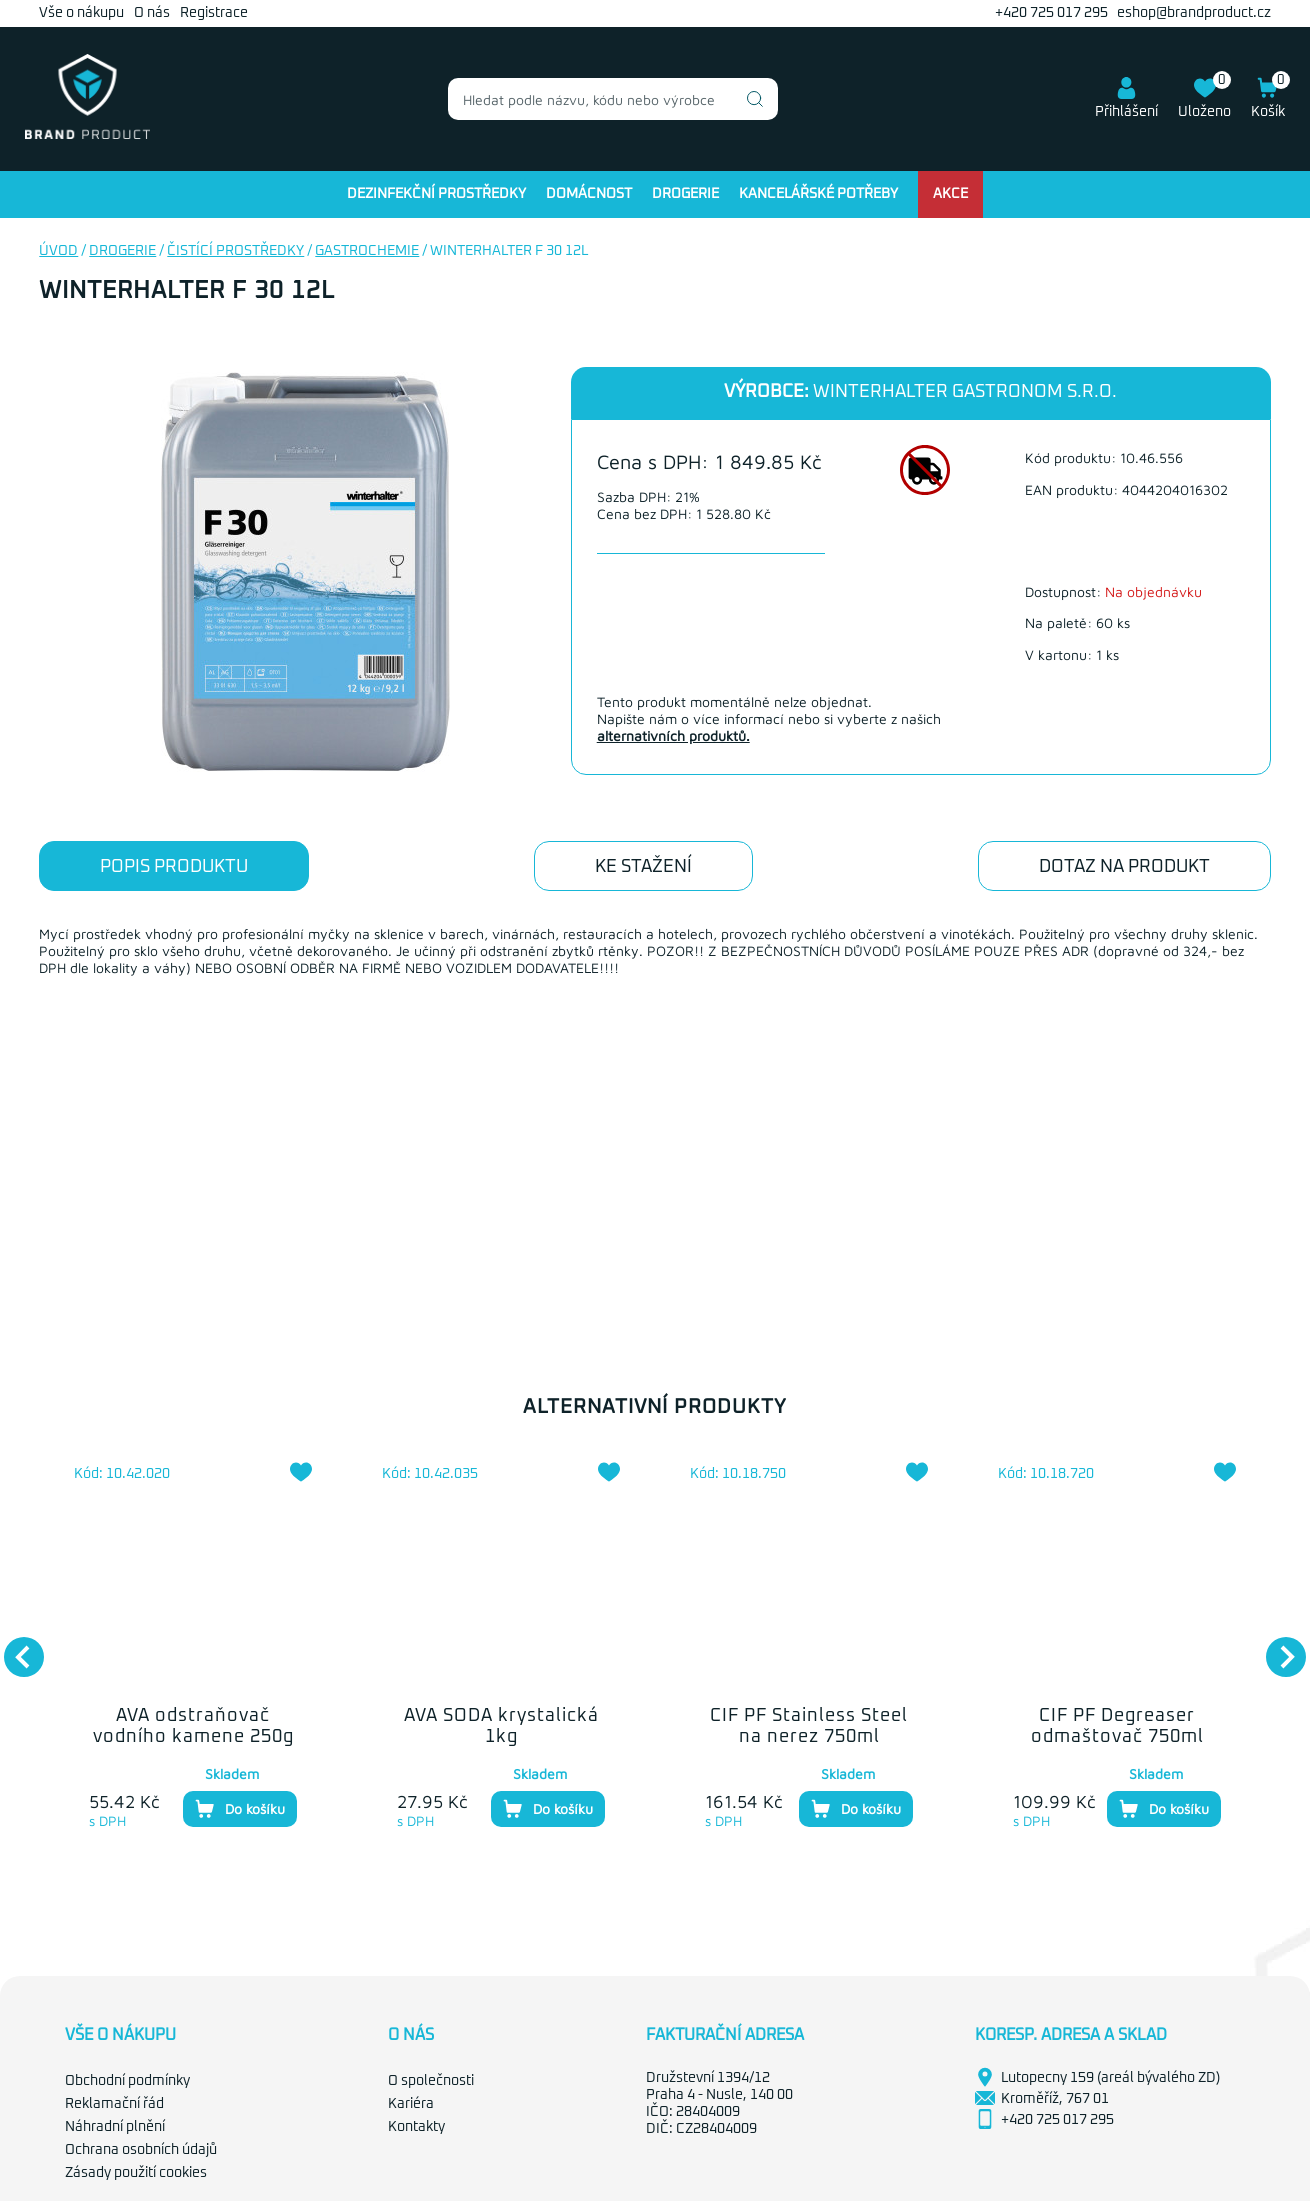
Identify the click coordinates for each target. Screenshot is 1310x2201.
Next (1276, 1647)
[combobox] (613, 99)
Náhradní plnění (115, 2127)
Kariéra (411, 2104)
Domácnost (589, 194)
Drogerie (685, 194)
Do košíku (240, 1809)
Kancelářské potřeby (818, 194)
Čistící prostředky (235, 251)
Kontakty (416, 2127)
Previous (14, 1647)
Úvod (58, 251)
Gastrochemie (367, 251)
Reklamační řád (114, 2104)
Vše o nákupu (81, 13)
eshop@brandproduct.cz (1194, 13)
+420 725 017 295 (1051, 13)
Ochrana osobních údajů (141, 2150)
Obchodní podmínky (127, 2081)
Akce (950, 194)
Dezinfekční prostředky (436, 194)
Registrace (214, 13)
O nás (152, 13)
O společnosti (431, 2081)
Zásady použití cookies (136, 2173)
